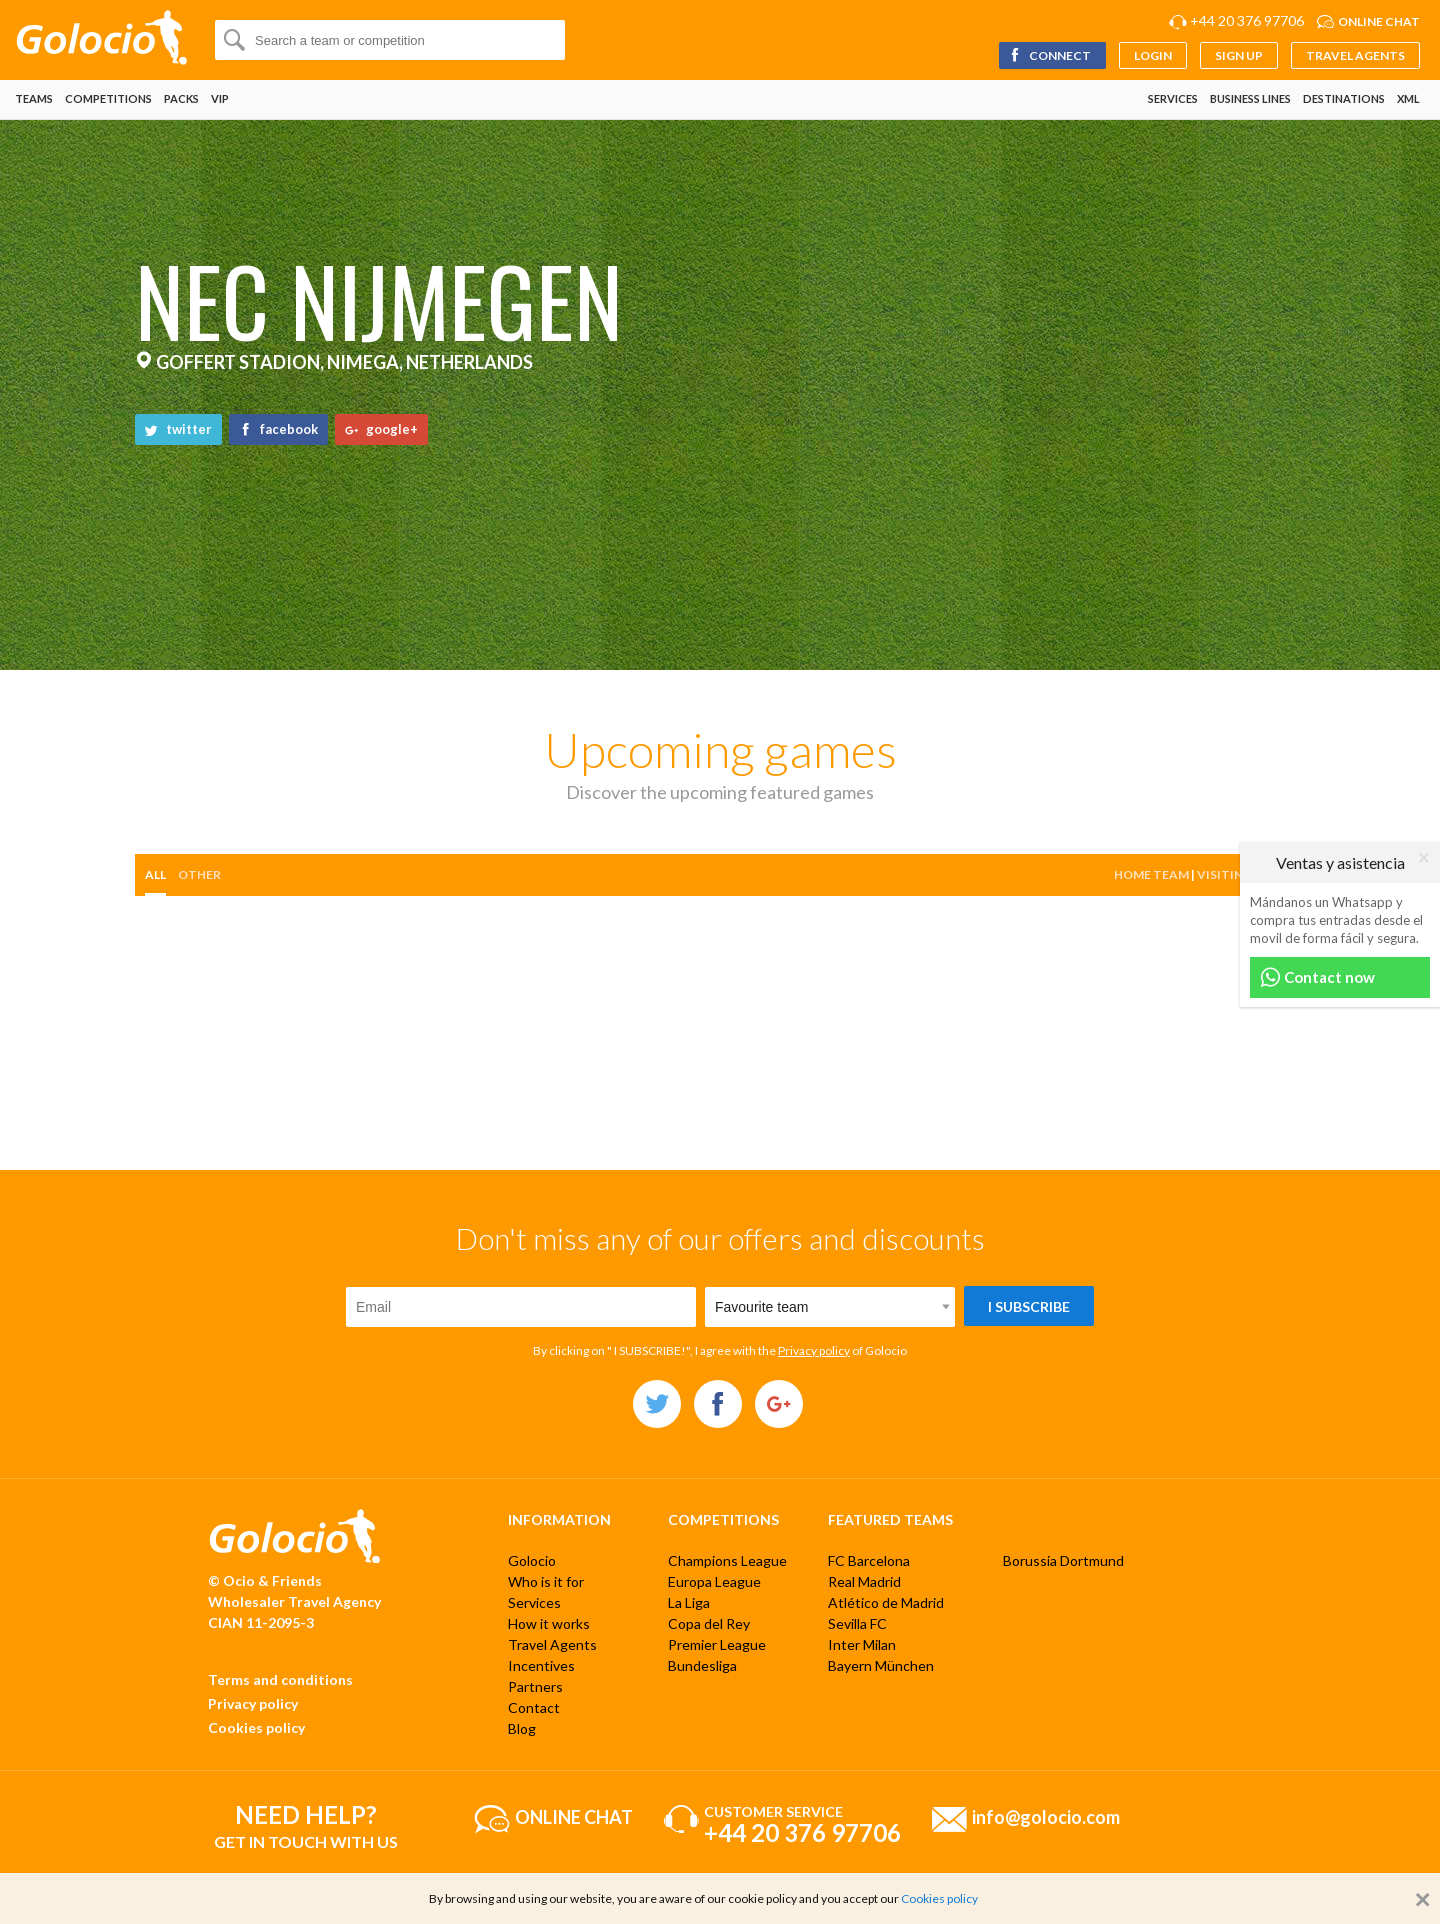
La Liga (689, 1602)
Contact (534, 1707)
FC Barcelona (869, 1560)
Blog (522, 1728)
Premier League (717, 1644)
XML (1408, 98)
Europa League (714, 1581)
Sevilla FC (857, 1623)
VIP (220, 98)
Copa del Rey (709, 1623)
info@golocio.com (1046, 1816)
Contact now (1317, 977)
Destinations (1344, 98)
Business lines (1250, 98)
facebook (278, 429)
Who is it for (546, 1581)
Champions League (727, 1560)
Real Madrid (864, 1581)
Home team (1151, 874)
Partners (535, 1686)
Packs (181, 98)
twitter (178, 429)
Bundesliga (702, 1665)
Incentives (541, 1665)
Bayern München (881, 1665)
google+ (381, 429)
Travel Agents (1355, 55)
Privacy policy (814, 1350)
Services (1173, 98)
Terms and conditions (280, 1679)
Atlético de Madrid (886, 1602)
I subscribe (1029, 1306)
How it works (549, 1623)
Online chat (1379, 21)
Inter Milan (862, 1644)
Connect (1049, 55)
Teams (34, 98)
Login (1153, 55)
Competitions (108, 98)
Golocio (532, 1560)
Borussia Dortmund (1063, 1560)
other (199, 874)
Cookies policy (256, 1727)
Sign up (1239, 55)
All (155, 874)
